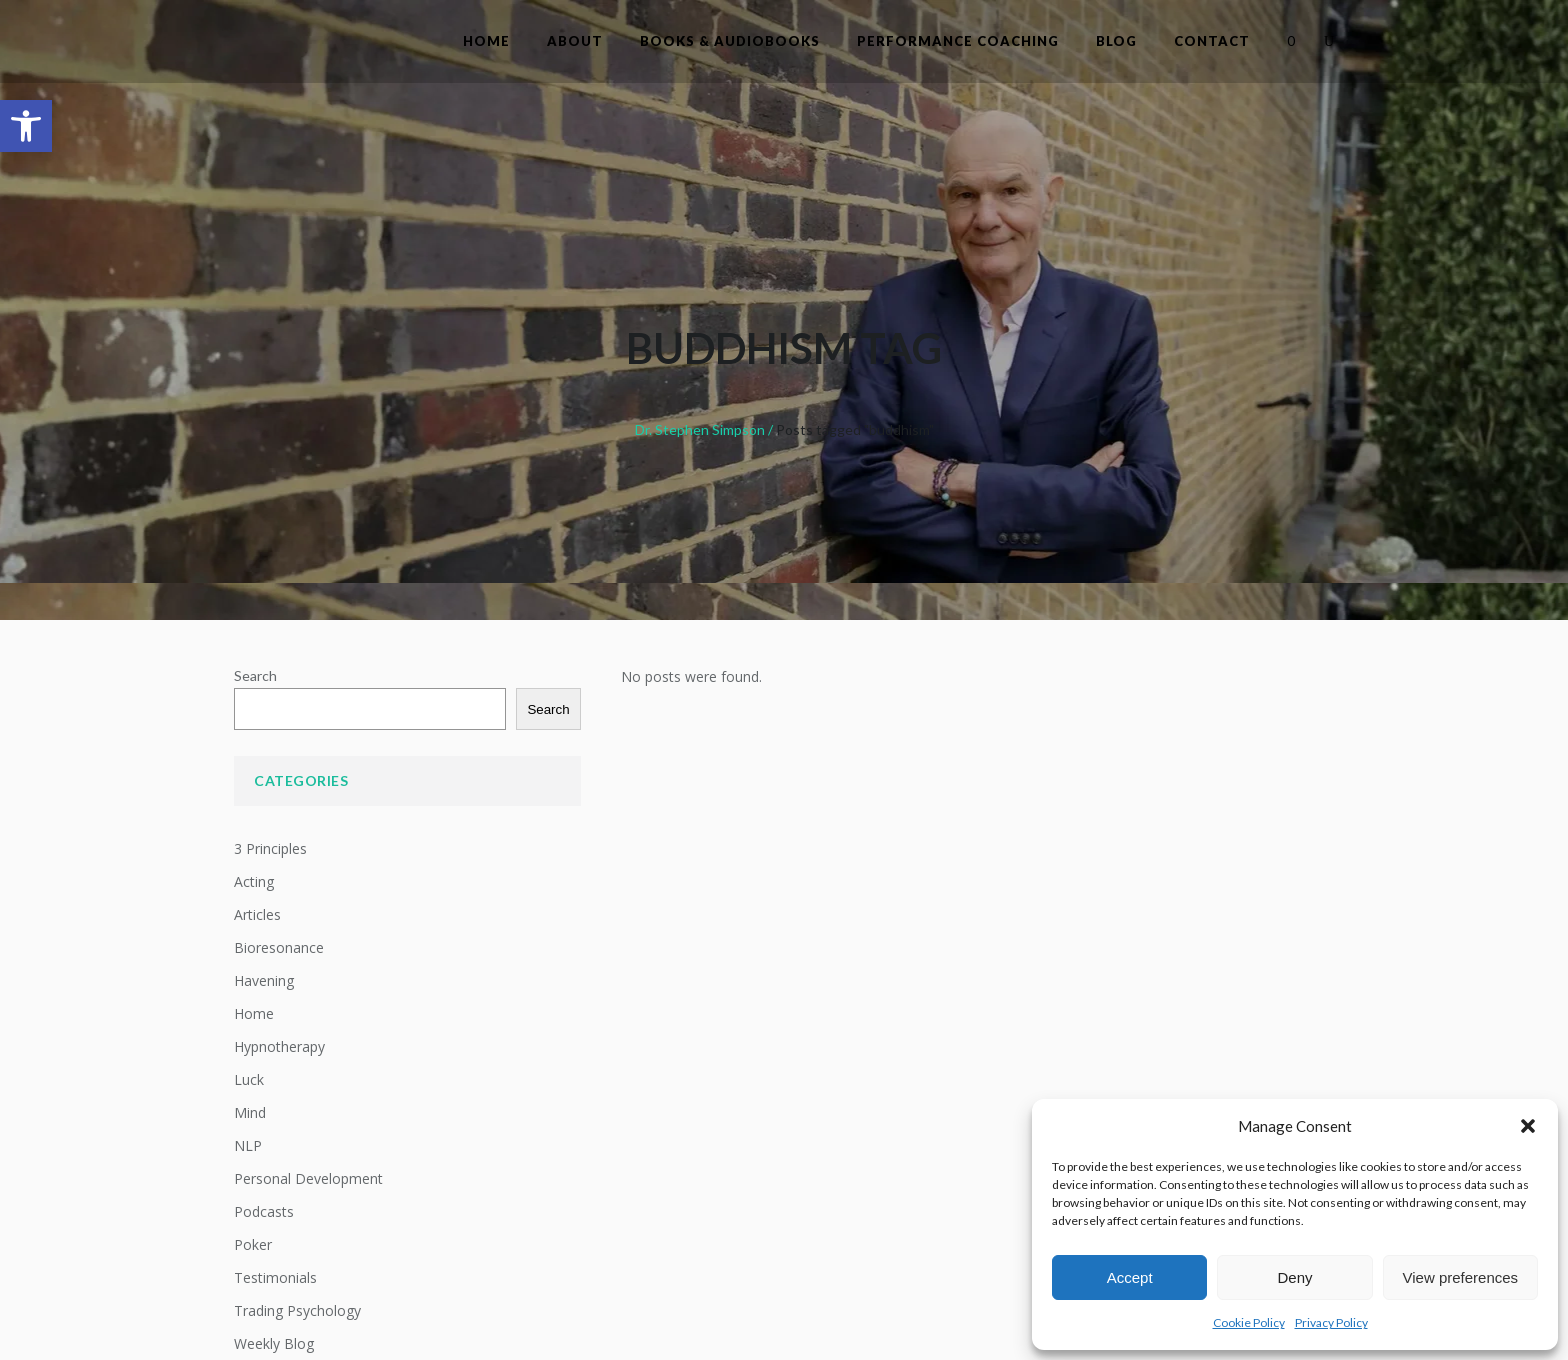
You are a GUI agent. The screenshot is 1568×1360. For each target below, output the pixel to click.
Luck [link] (249, 1079)
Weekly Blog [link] (274, 1343)
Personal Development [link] (308, 1178)
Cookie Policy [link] (1249, 1322)
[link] (26, 126)
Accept (1130, 1277)
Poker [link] (253, 1244)
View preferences (1461, 1277)
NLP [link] (248, 1145)
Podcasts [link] (264, 1211)
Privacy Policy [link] (1331, 1322)
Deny (1294, 1277)
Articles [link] (257, 914)
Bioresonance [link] (279, 947)
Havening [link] (264, 980)
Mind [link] (250, 1112)
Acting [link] (254, 881)
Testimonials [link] (275, 1277)
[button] (1528, 1126)
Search (255, 675)
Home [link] (254, 1013)
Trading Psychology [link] (297, 1310)
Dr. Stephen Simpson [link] (700, 429)
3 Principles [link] (270, 848)
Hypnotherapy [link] (279, 1046)
